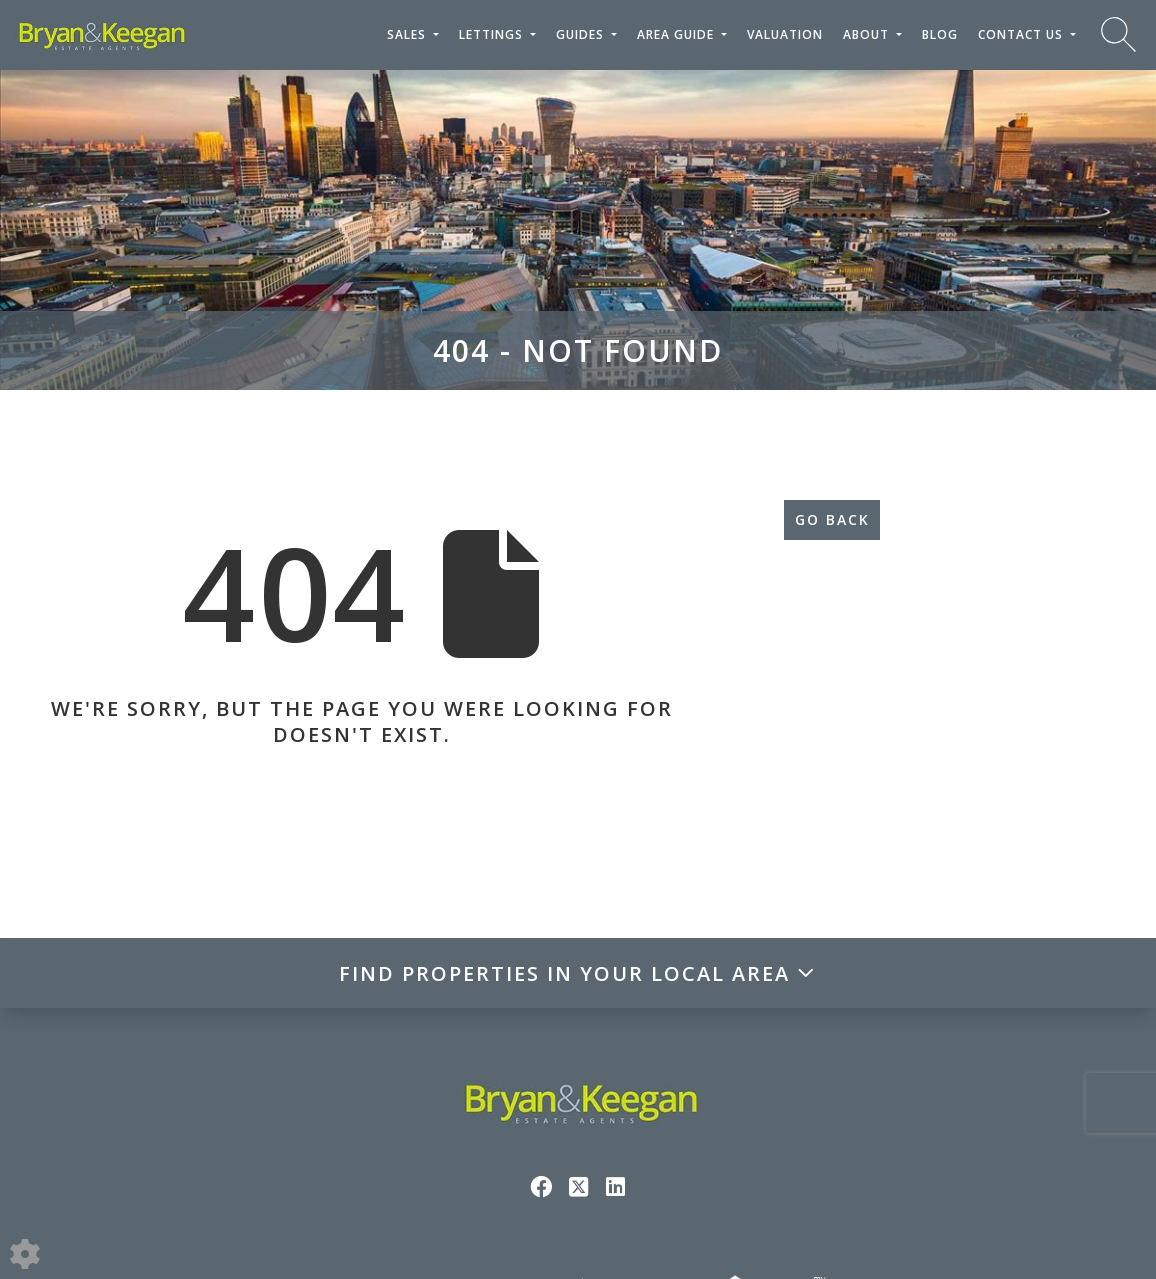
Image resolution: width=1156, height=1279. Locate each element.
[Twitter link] (578, 1186)
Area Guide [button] (677, 34)
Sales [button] (408, 34)
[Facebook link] (541, 1186)
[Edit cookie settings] (25, 1252)
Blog (940, 34)
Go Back (832, 519)
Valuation (785, 34)
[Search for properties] (1118, 33)
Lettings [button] (493, 34)
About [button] (868, 34)
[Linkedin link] (615, 1186)
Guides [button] (582, 34)
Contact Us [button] (1022, 34)
